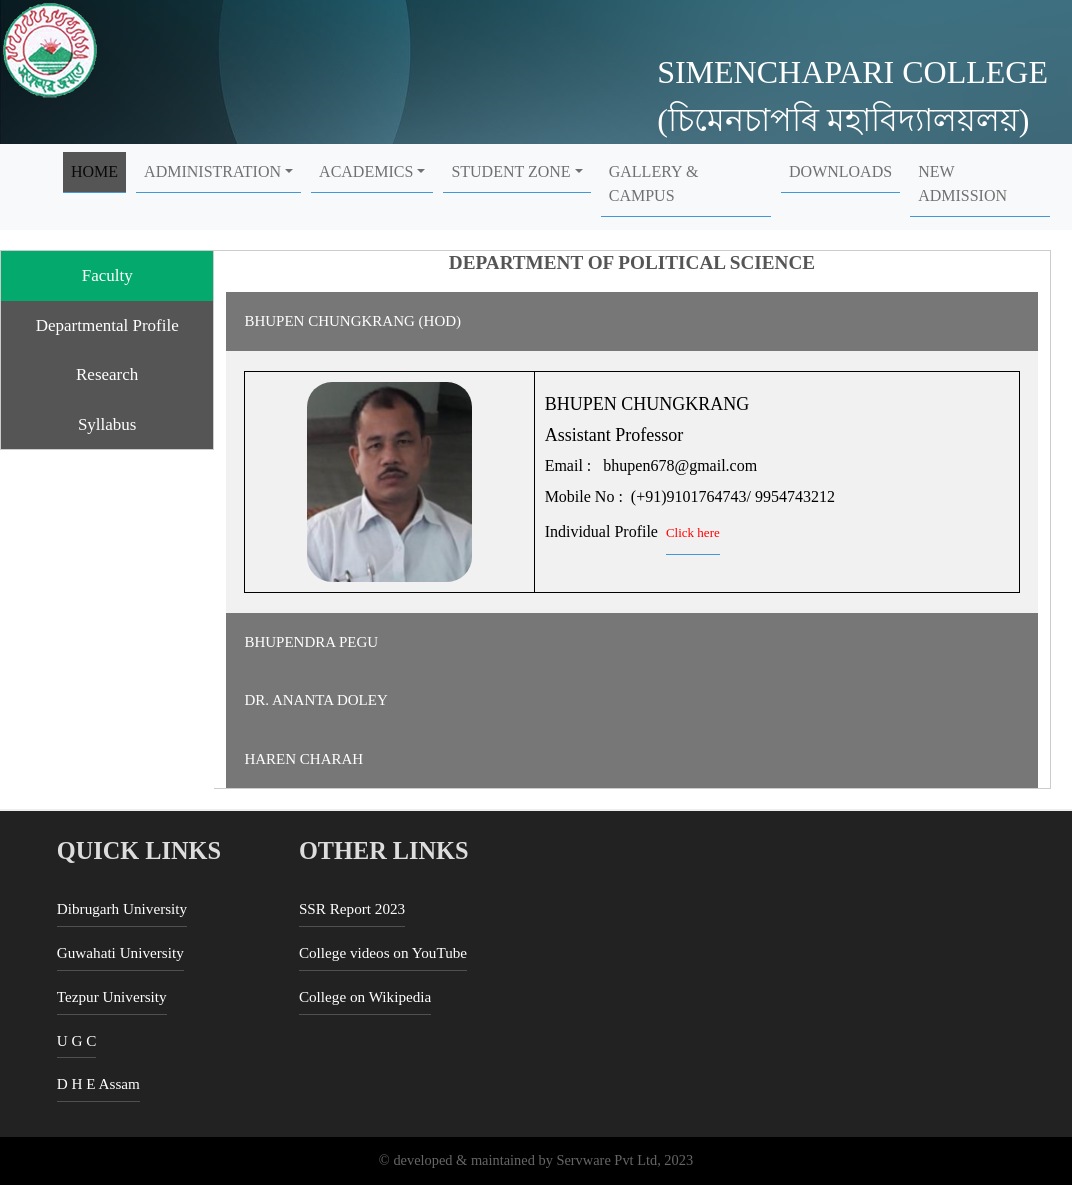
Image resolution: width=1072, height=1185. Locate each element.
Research (107, 374)
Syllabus (107, 424)
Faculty (107, 275)
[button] (218, 172)
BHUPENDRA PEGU (311, 642)
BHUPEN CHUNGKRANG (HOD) (352, 321)
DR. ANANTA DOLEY (315, 700)
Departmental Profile (107, 325)
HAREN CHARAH (303, 759)
